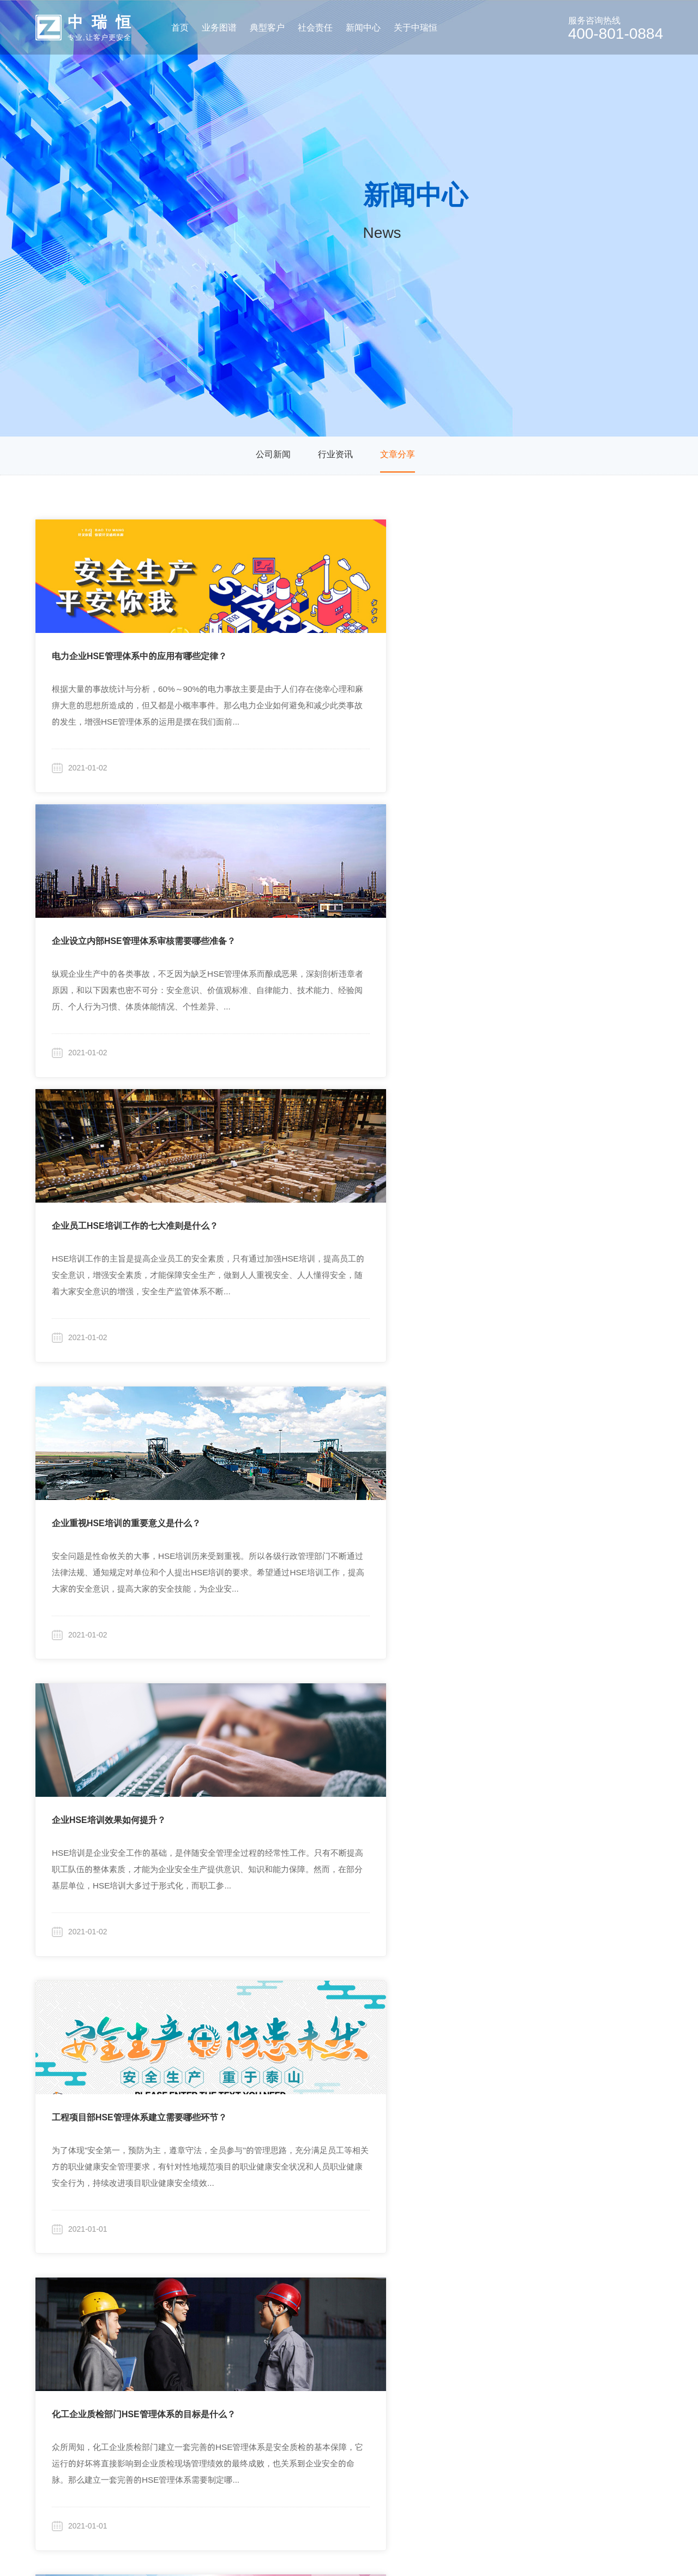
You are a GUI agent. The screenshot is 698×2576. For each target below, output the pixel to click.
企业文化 (483, 2311)
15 (514, 2167)
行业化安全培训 (139, 2393)
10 (368, 2167)
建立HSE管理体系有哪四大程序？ (549, 1721)
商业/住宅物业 (246, 2311)
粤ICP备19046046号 (466, 2551)
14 (485, 2167)
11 (397, 2167)
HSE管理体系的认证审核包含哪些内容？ (562, 1178)
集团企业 (236, 2287)
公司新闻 (273, 456)
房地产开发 (240, 2336)
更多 (227, 2385)
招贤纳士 (483, 2360)
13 (456, 2167)
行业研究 (318, 2287)
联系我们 (483, 2385)
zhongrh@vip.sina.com (615, 2316)
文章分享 (397, 456)
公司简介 (483, 2287)
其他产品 (126, 2418)
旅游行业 (236, 2360)
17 (553, 2167)
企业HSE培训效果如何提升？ (324, 906)
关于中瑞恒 (484, 2259)
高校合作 (318, 2311)
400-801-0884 (625, 2282)
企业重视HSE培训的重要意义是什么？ (126, 906)
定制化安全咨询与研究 (152, 2287)
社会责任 (315, 2259)
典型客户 (232, 2259)
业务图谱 (122, 2259)
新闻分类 (397, 2259)
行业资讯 (335, 456)
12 (426, 2167)
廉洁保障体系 (492, 2336)
